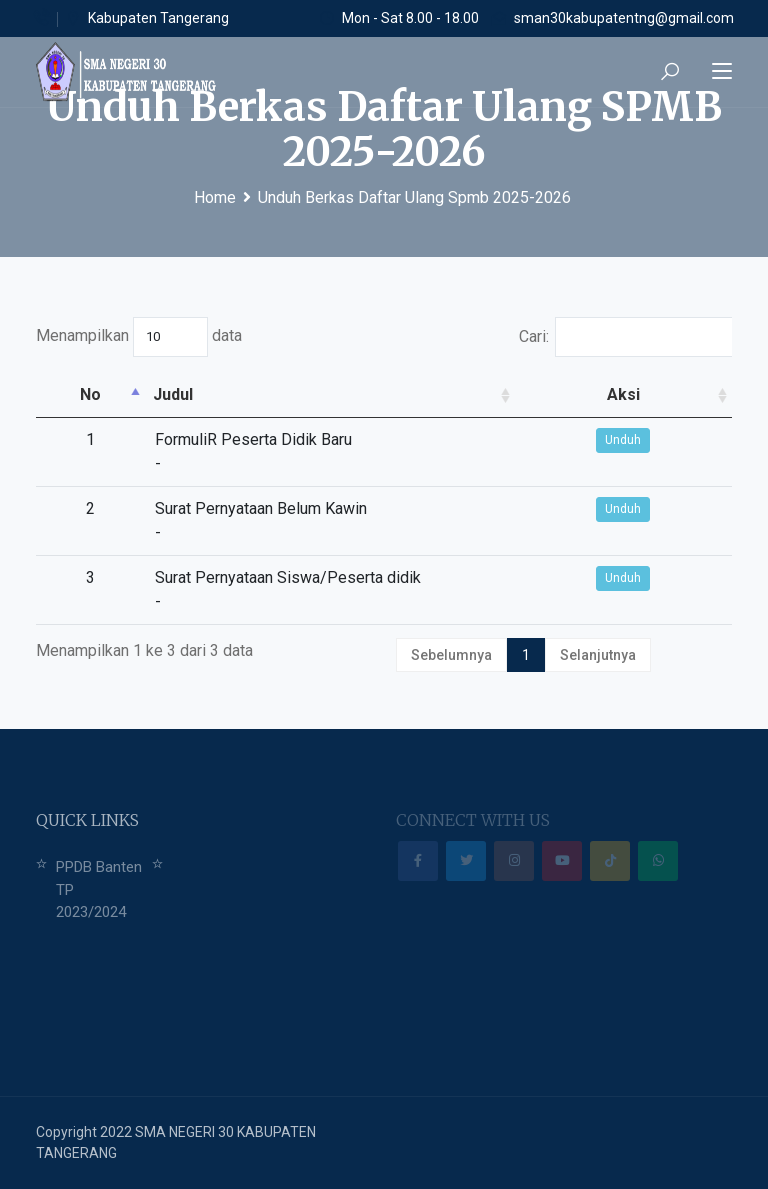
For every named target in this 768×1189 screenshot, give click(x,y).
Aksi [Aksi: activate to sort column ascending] (695, 394)
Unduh (695, 440)
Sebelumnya (451, 655)
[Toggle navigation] (722, 72)
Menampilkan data (139, 337)
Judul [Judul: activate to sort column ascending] (101, 394)
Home (215, 197)
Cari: (626, 337)
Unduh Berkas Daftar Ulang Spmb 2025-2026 (414, 197)
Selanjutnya (598, 655)
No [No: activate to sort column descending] (54, 394)
